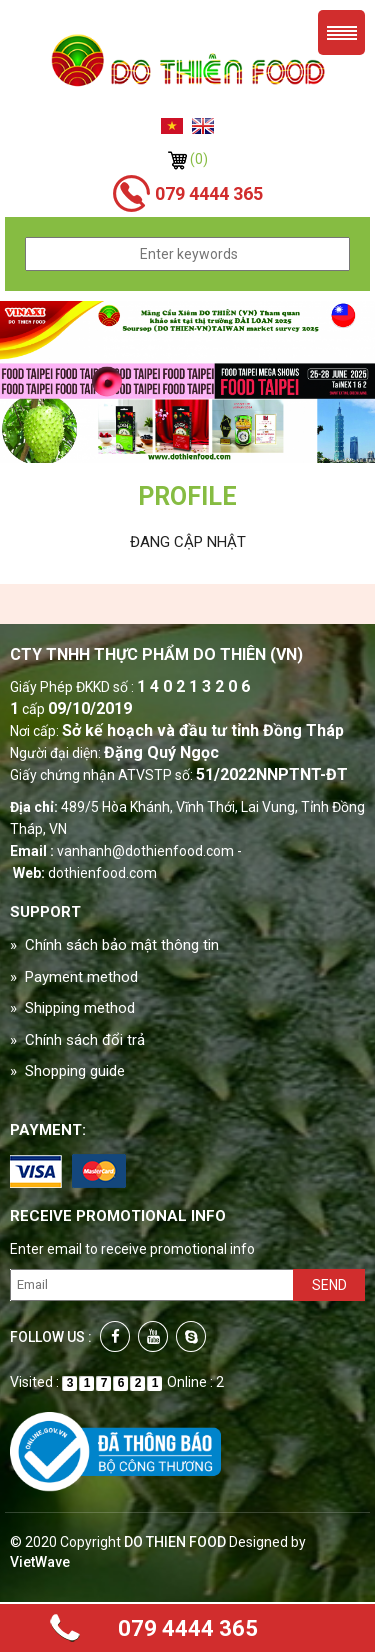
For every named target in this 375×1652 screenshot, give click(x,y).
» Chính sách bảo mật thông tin (114, 945)
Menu (341, 32)
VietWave (40, 1562)
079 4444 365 (188, 1628)
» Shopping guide (67, 1071)
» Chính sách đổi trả (77, 1040)
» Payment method (74, 977)
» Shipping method (72, 1008)
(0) (188, 159)
